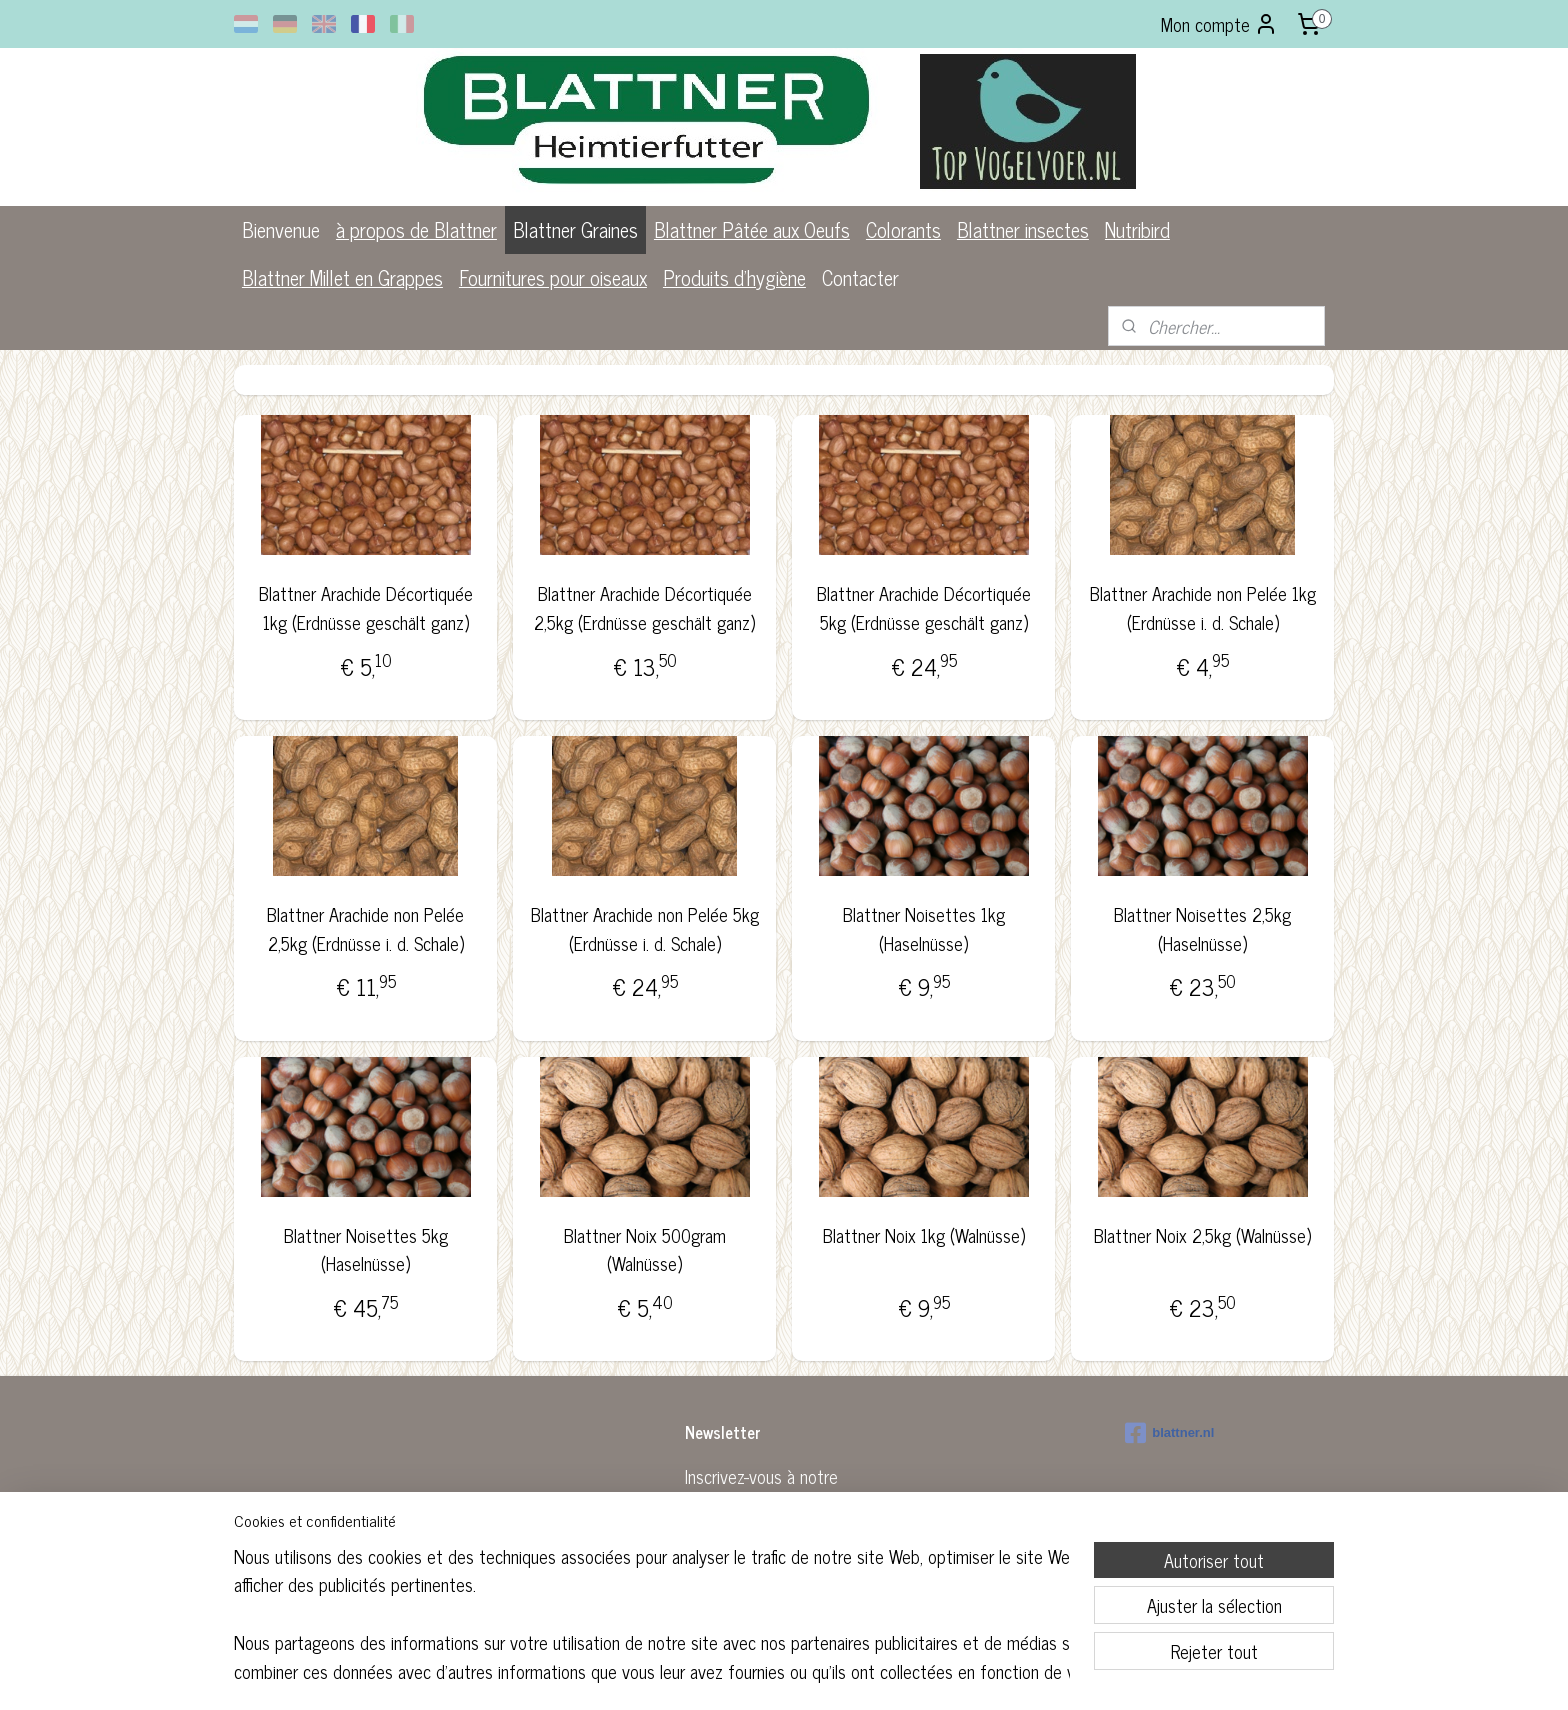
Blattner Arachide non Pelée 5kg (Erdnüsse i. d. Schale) (644, 929)
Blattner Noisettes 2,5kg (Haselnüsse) (1202, 929)
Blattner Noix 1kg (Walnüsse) (924, 1235)
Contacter (860, 277)
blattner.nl (1169, 1433)
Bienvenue (281, 229)
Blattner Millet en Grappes (342, 277)
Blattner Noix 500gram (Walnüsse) (644, 1250)
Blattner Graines (575, 229)
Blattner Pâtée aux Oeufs (752, 229)
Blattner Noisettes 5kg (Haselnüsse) (365, 1250)
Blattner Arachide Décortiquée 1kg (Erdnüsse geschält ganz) (365, 608)
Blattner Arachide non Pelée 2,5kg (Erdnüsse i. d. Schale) (365, 929)
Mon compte (1219, 24)
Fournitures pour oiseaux (553, 277)
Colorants (903, 229)
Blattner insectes (1023, 229)
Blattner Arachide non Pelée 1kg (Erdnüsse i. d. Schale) (1203, 608)
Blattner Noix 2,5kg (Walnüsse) (1202, 1235)
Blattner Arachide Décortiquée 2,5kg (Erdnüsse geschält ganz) (644, 608)
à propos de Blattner (416, 229)
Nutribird (1137, 229)
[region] (652, 1611)
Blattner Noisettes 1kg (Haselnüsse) (924, 929)
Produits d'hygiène (734, 277)
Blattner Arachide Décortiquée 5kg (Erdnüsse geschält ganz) (924, 608)
